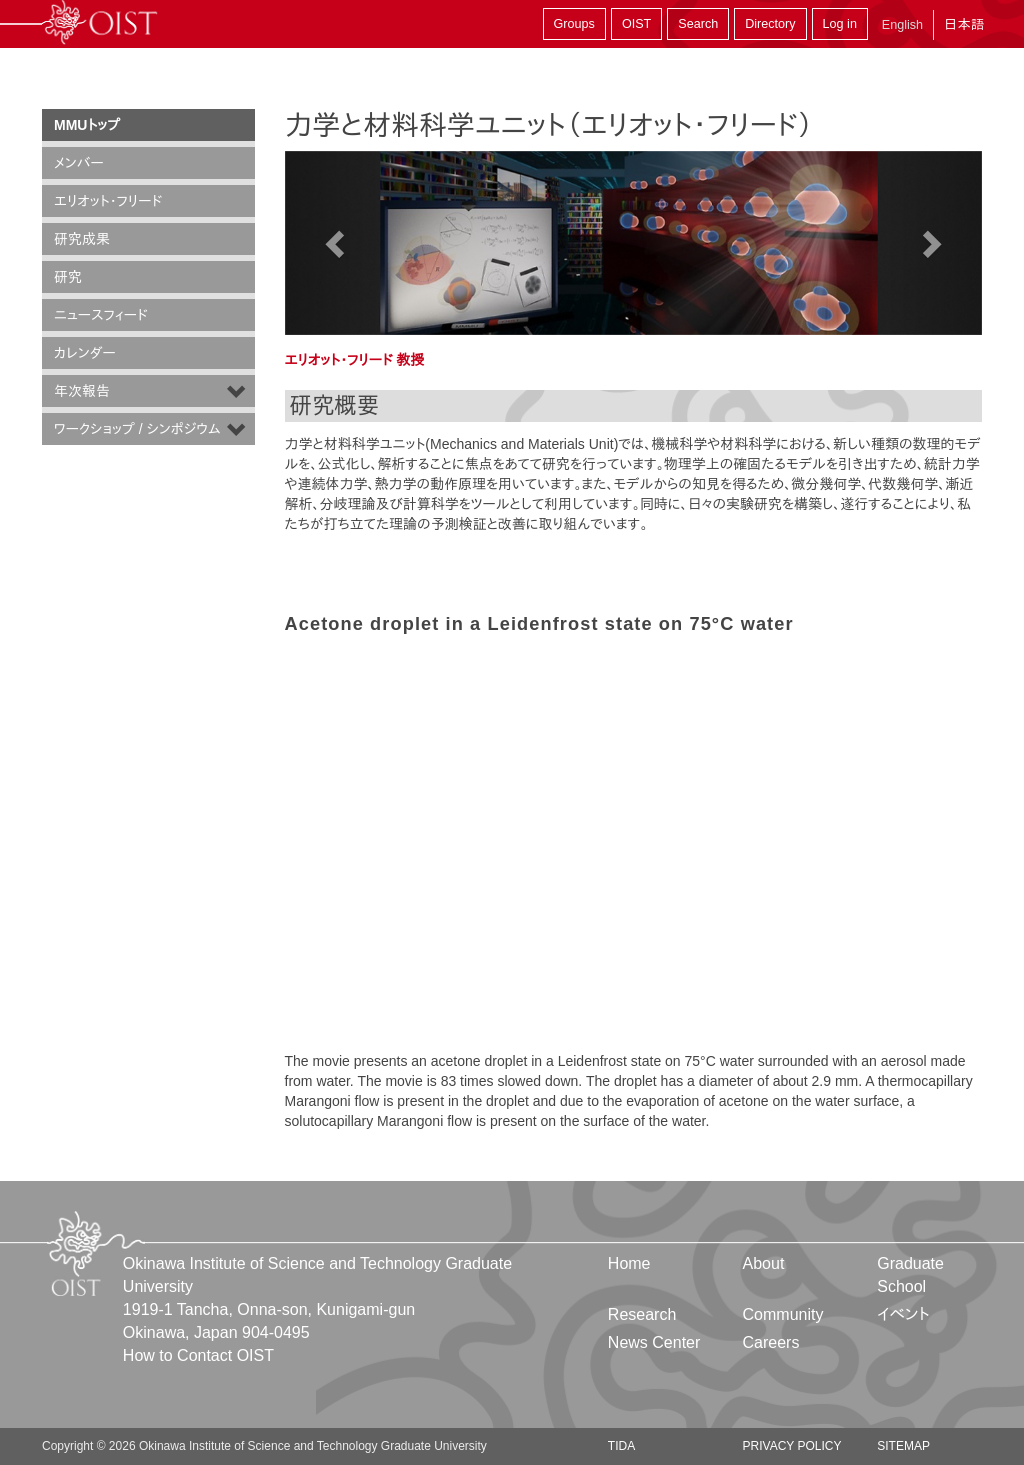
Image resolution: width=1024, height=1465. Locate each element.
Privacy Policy (792, 1446)
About (764, 1263)
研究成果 (82, 239)
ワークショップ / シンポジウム (137, 429)
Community (783, 1314)
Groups (574, 24)
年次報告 (82, 391)
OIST (636, 24)
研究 (68, 277)
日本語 (964, 24)
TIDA (621, 1446)
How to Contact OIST (198, 1355)
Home (629, 1263)
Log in (840, 24)
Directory (770, 24)
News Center (654, 1342)
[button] (337, 243)
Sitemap (903, 1446)
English (902, 25)
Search (698, 24)
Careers (771, 1342)
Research (642, 1314)
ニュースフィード (101, 315)
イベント (903, 1314)
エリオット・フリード (108, 201)
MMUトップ (87, 125)
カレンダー (85, 353)
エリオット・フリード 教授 (355, 360)
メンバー (79, 163)
